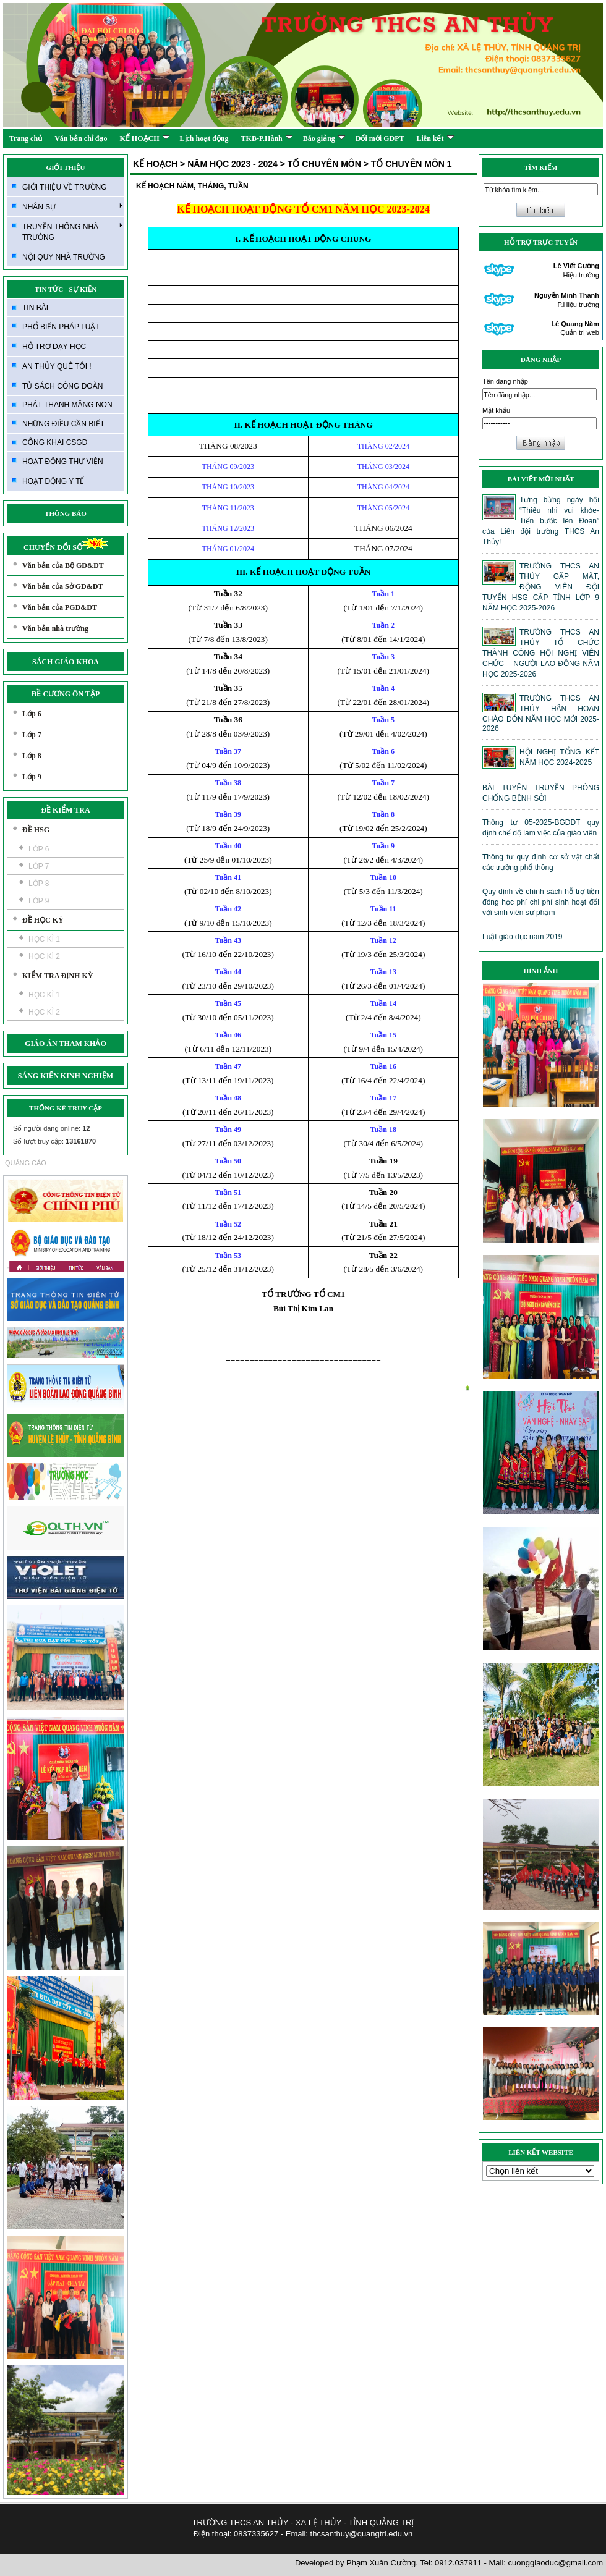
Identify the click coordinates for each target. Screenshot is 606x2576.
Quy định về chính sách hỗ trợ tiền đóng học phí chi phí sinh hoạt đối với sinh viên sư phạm (540, 902)
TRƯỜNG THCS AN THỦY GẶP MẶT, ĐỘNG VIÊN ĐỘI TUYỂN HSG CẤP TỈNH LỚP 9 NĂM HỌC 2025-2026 (540, 587)
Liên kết (434, 138)
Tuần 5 (383, 720)
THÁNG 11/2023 (228, 508)
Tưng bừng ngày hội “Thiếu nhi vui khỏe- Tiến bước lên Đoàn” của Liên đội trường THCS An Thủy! (540, 521)
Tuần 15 (383, 1035)
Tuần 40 (228, 846)
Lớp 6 (31, 713)
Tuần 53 (228, 1255)
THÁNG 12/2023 (228, 528)
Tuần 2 (383, 625)
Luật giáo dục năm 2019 (522, 936)
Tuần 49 (228, 1129)
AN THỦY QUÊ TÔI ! (57, 366)
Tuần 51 (228, 1192)
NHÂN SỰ (72, 206)
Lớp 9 (31, 776)
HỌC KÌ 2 (44, 956)
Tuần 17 (383, 1098)
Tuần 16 (383, 1066)
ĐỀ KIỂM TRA (65, 810)
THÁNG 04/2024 (383, 487)
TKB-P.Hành (266, 138)
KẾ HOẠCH (144, 138)
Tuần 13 (383, 972)
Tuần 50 (228, 1161)
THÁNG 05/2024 (383, 508)
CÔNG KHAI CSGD (54, 442)
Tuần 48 (228, 1098)
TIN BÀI (35, 307)
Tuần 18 (383, 1129)
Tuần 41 (228, 877)
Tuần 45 (228, 1003)
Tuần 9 (383, 846)
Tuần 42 (228, 909)
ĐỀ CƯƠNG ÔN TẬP (66, 694)
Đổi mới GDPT (380, 138)
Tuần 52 (228, 1224)
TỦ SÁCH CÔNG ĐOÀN (62, 386)
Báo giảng (324, 138)
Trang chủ (25, 138)
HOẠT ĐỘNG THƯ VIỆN (62, 461)
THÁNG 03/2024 (383, 466)
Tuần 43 (228, 940)
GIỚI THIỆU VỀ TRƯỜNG (64, 187)
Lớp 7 (31, 734)
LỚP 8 (38, 883)
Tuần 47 (228, 1066)
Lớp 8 (31, 755)
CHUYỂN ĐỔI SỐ (65, 547)
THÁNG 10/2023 (228, 487)
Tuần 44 (228, 972)
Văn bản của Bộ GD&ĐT (63, 565)
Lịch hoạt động (204, 138)
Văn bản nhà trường (55, 628)
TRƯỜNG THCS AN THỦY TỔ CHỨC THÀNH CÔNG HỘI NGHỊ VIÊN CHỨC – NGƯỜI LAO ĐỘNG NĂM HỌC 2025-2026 (540, 653)
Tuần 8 (383, 814)
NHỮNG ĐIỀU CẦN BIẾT (63, 424)
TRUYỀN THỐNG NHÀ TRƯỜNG (72, 231)
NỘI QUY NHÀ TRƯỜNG (63, 257)
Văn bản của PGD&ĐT (59, 607)
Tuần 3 (383, 656)
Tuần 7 (383, 783)
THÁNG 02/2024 (383, 446)
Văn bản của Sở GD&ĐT (62, 586)
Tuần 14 (383, 1003)
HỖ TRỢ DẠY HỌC (54, 346)
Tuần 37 (228, 751)
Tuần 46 (228, 1035)
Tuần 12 (383, 940)
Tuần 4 (383, 688)
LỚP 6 (38, 849)
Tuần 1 (383, 593)
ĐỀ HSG (35, 830)
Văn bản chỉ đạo (80, 138)
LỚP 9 (38, 901)
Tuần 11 (383, 909)
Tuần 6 (383, 751)
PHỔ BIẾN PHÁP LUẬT (61, 327)
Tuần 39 (228, 814)
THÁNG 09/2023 (228, 466)
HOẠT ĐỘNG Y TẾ (53, 481)
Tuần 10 (383, 877)
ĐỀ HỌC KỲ (43, 920)
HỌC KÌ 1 (44, 939)
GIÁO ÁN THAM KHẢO (65, 1043)
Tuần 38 (228, 783)
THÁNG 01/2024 (228, 548)
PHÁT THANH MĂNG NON (67, 404)
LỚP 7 (38, 866)
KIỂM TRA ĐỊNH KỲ (57, 975)
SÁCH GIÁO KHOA (65, 661)
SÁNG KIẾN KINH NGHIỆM (65, 1075)
